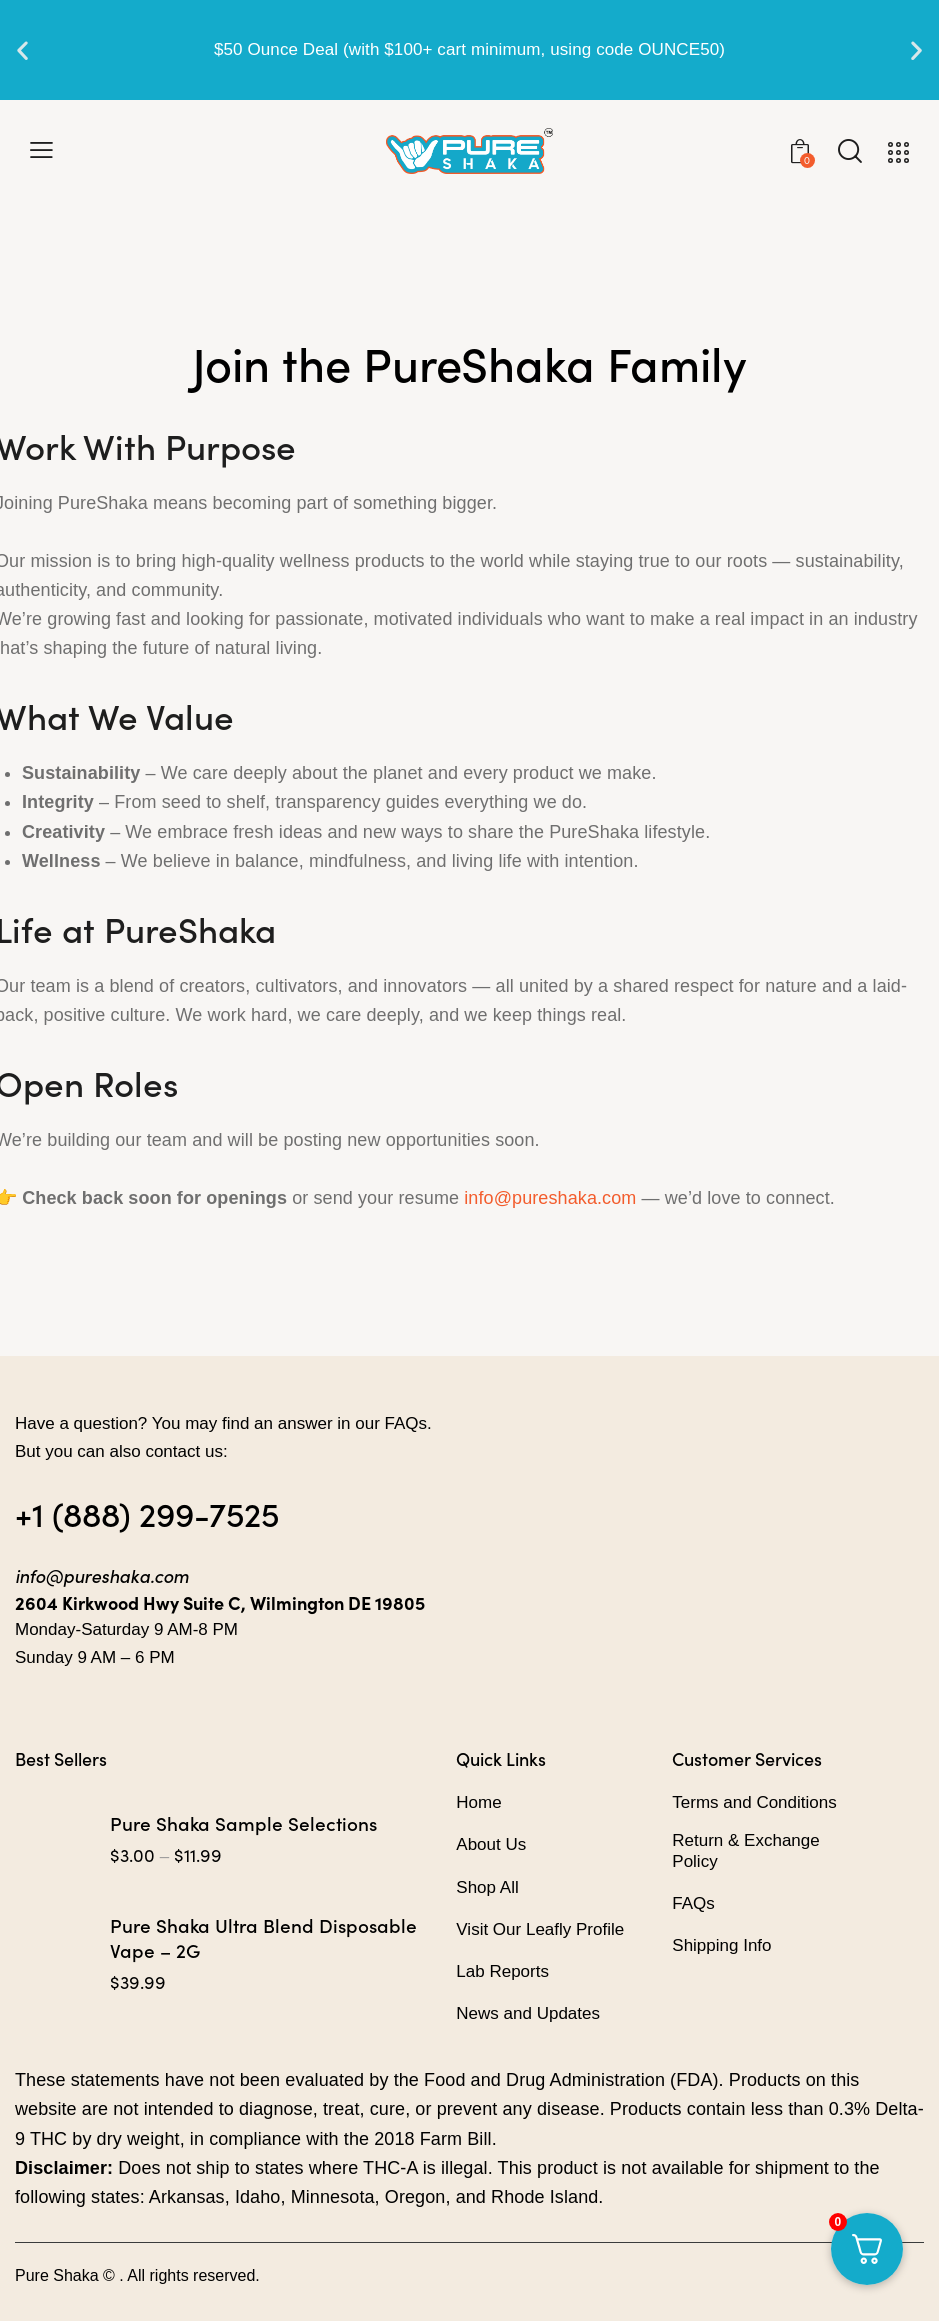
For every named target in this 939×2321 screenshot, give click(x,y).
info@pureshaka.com (550, 1198)
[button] (22, 50)
